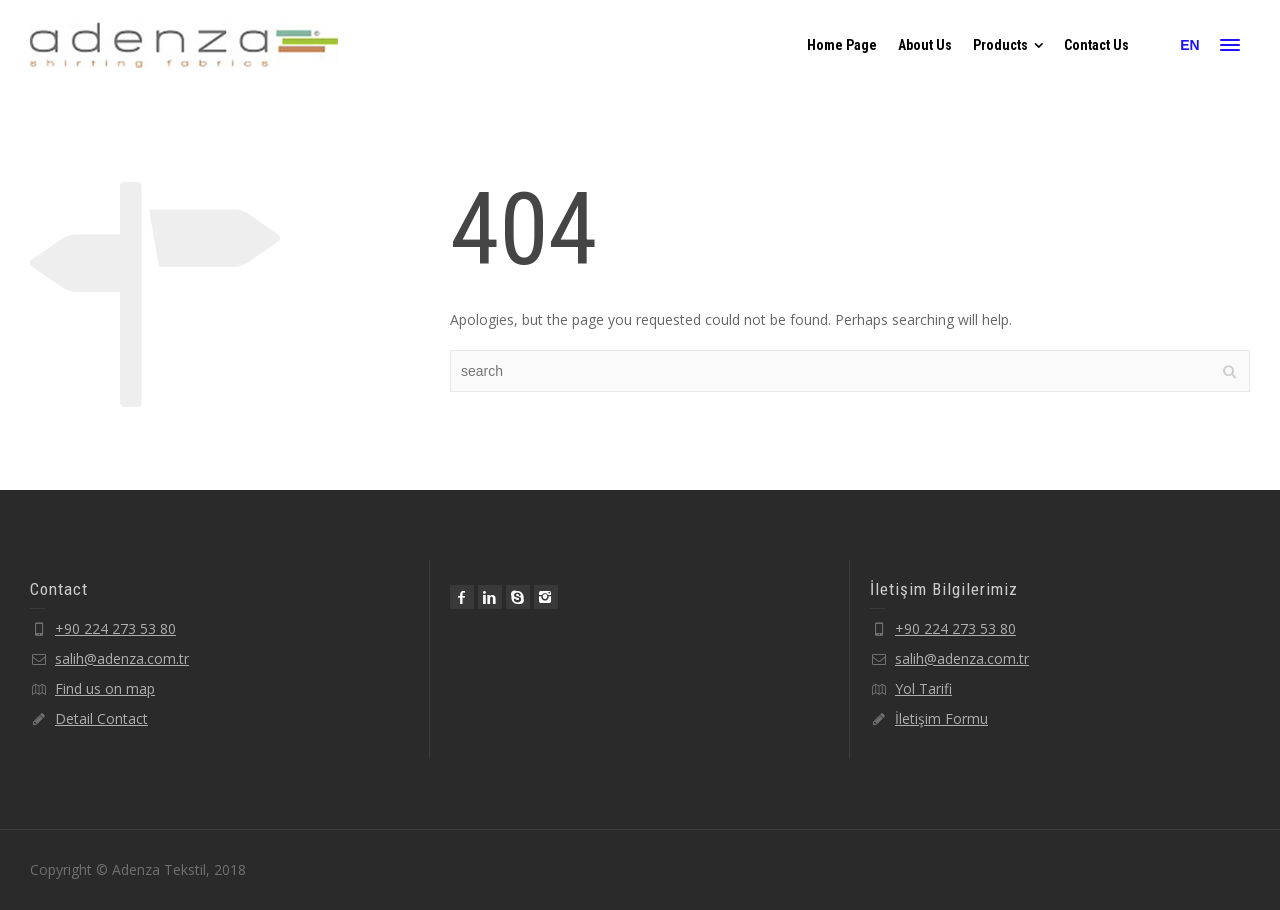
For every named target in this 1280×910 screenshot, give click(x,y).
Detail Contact (101, 718)
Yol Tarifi (923, 688)
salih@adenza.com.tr (122, 658)
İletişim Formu (941, 718)
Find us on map (105, 688)
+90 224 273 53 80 (115, 628)
